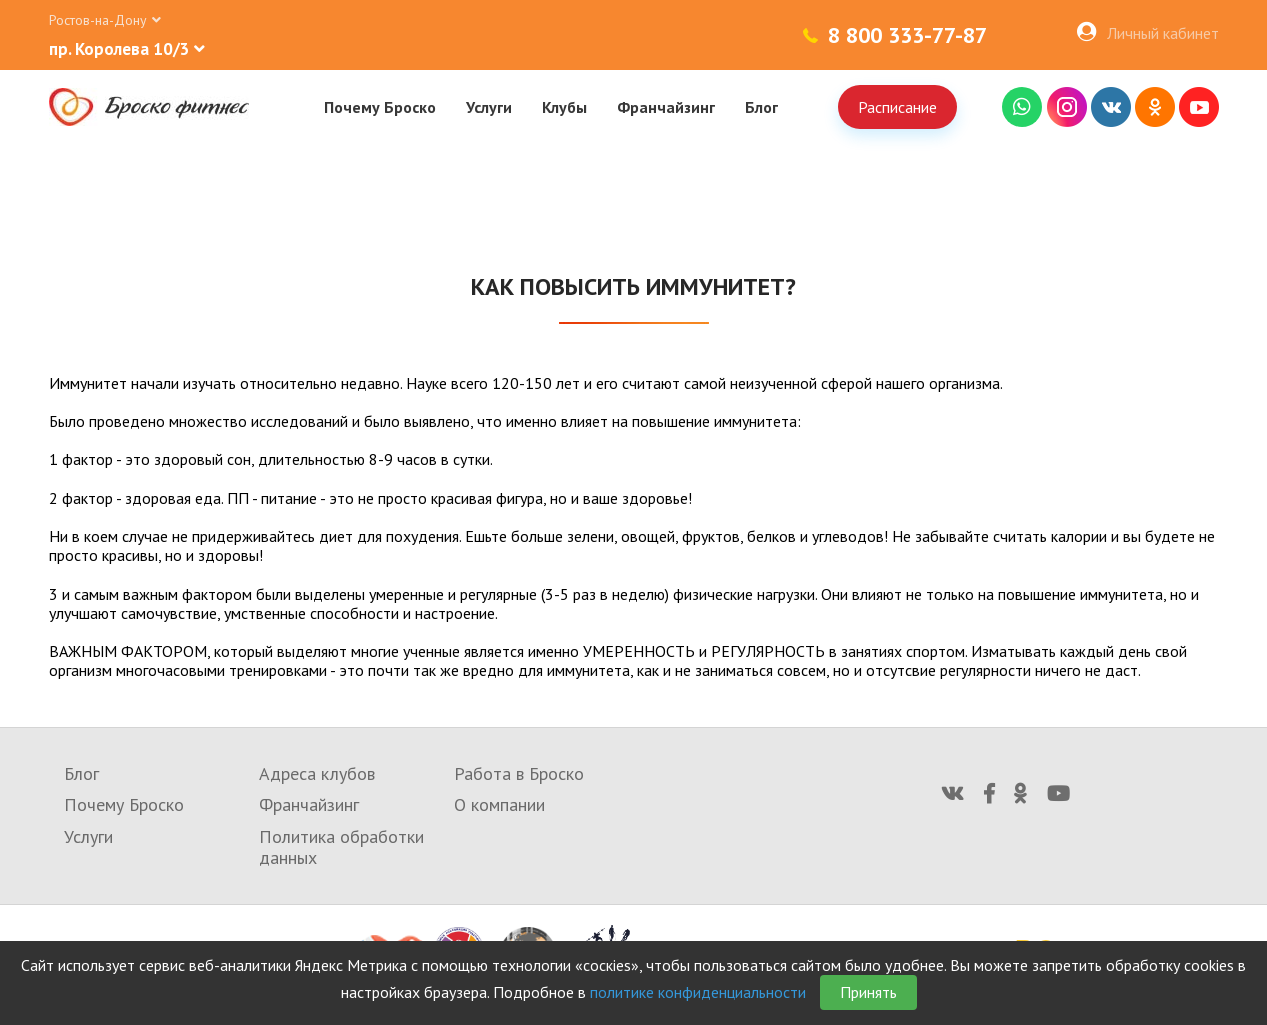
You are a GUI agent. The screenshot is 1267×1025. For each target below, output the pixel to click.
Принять (868, 992)
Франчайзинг (666, 107)
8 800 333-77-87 (907, 35)
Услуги (489, 107)
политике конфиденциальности (698, 992)
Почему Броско (380, 107)
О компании (499, 804)
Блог (761, 107)
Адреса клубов (317, 773)
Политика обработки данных (341, 847)
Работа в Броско (519, 773)
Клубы (564, 107)
